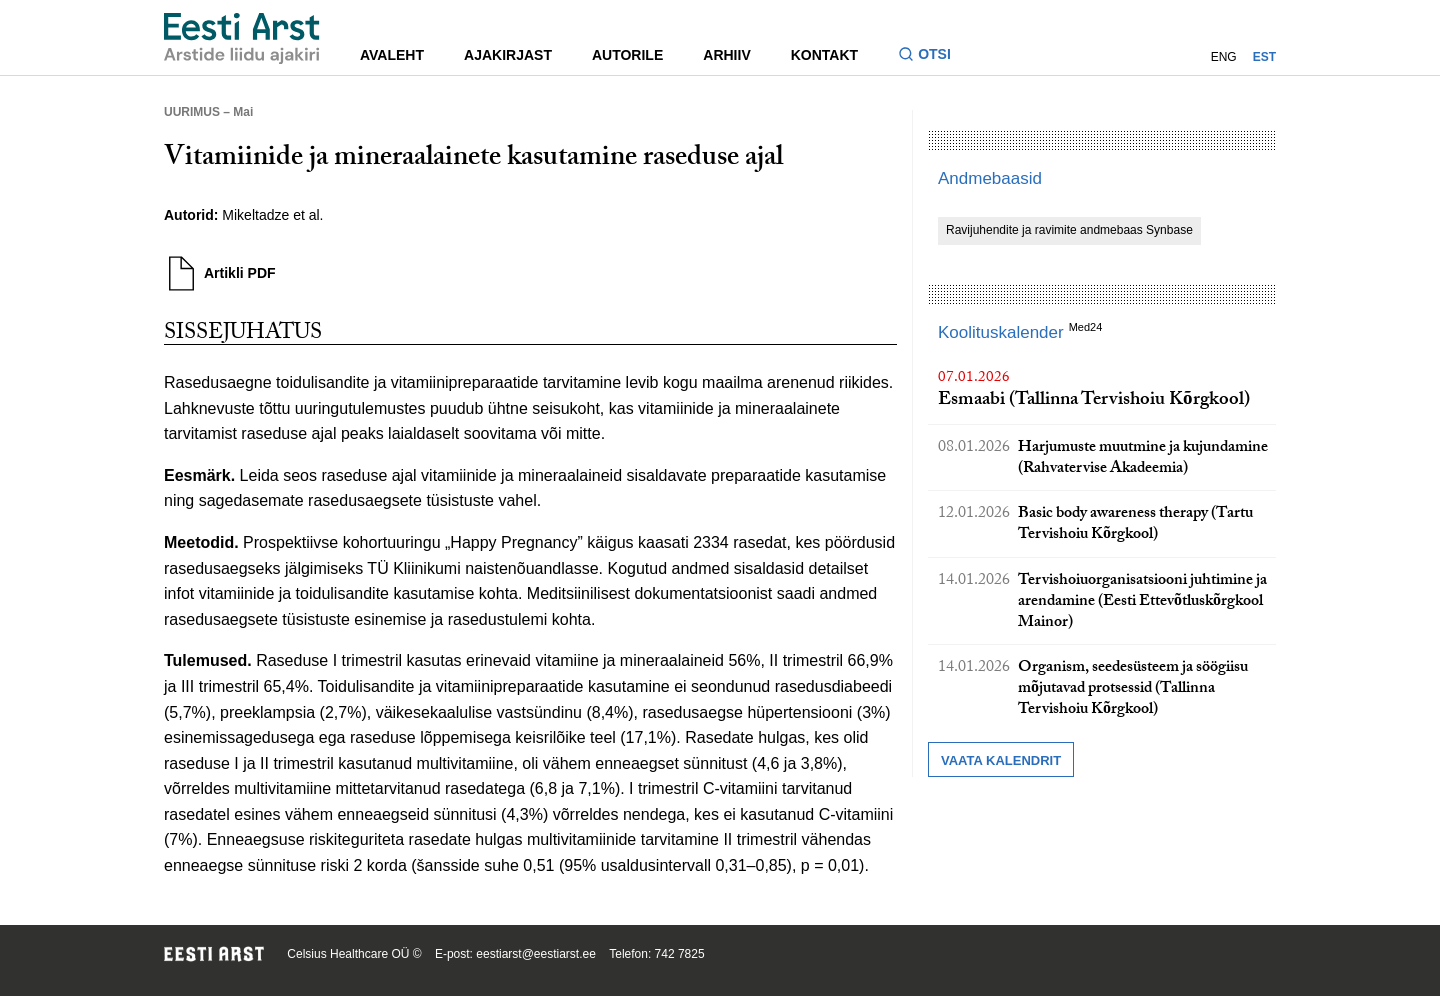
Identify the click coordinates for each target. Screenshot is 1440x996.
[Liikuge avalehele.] (242, 38)
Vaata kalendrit (1001, 760)
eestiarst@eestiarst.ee (536, 954)
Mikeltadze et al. (272, 215)
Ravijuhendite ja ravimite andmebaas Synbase (1069, 230)
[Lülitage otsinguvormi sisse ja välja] (932, 56)
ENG (1224, 57)
